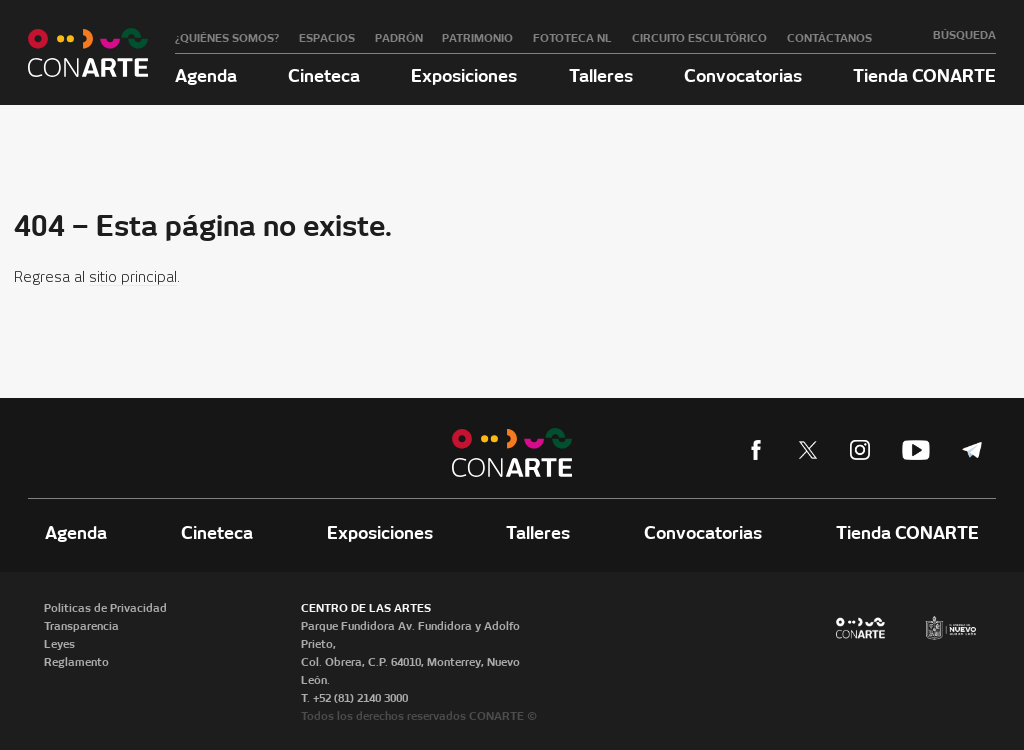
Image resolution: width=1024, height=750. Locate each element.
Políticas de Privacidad (105, 608)
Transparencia (81, 626)
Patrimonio (477, 38)
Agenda (206, 75)
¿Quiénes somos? (227, 38)
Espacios (327, 38)
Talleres (601, 75)
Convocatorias (743, 75)
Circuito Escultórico (699, 38)
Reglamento (76, 662)
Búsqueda (964, 35)
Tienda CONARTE (924, 75)
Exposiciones (464, 75)
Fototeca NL (572, 38)
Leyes (59, 644)
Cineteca (324, 75)
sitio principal (133, 278)
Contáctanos (829, 38)
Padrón (399, 38)
